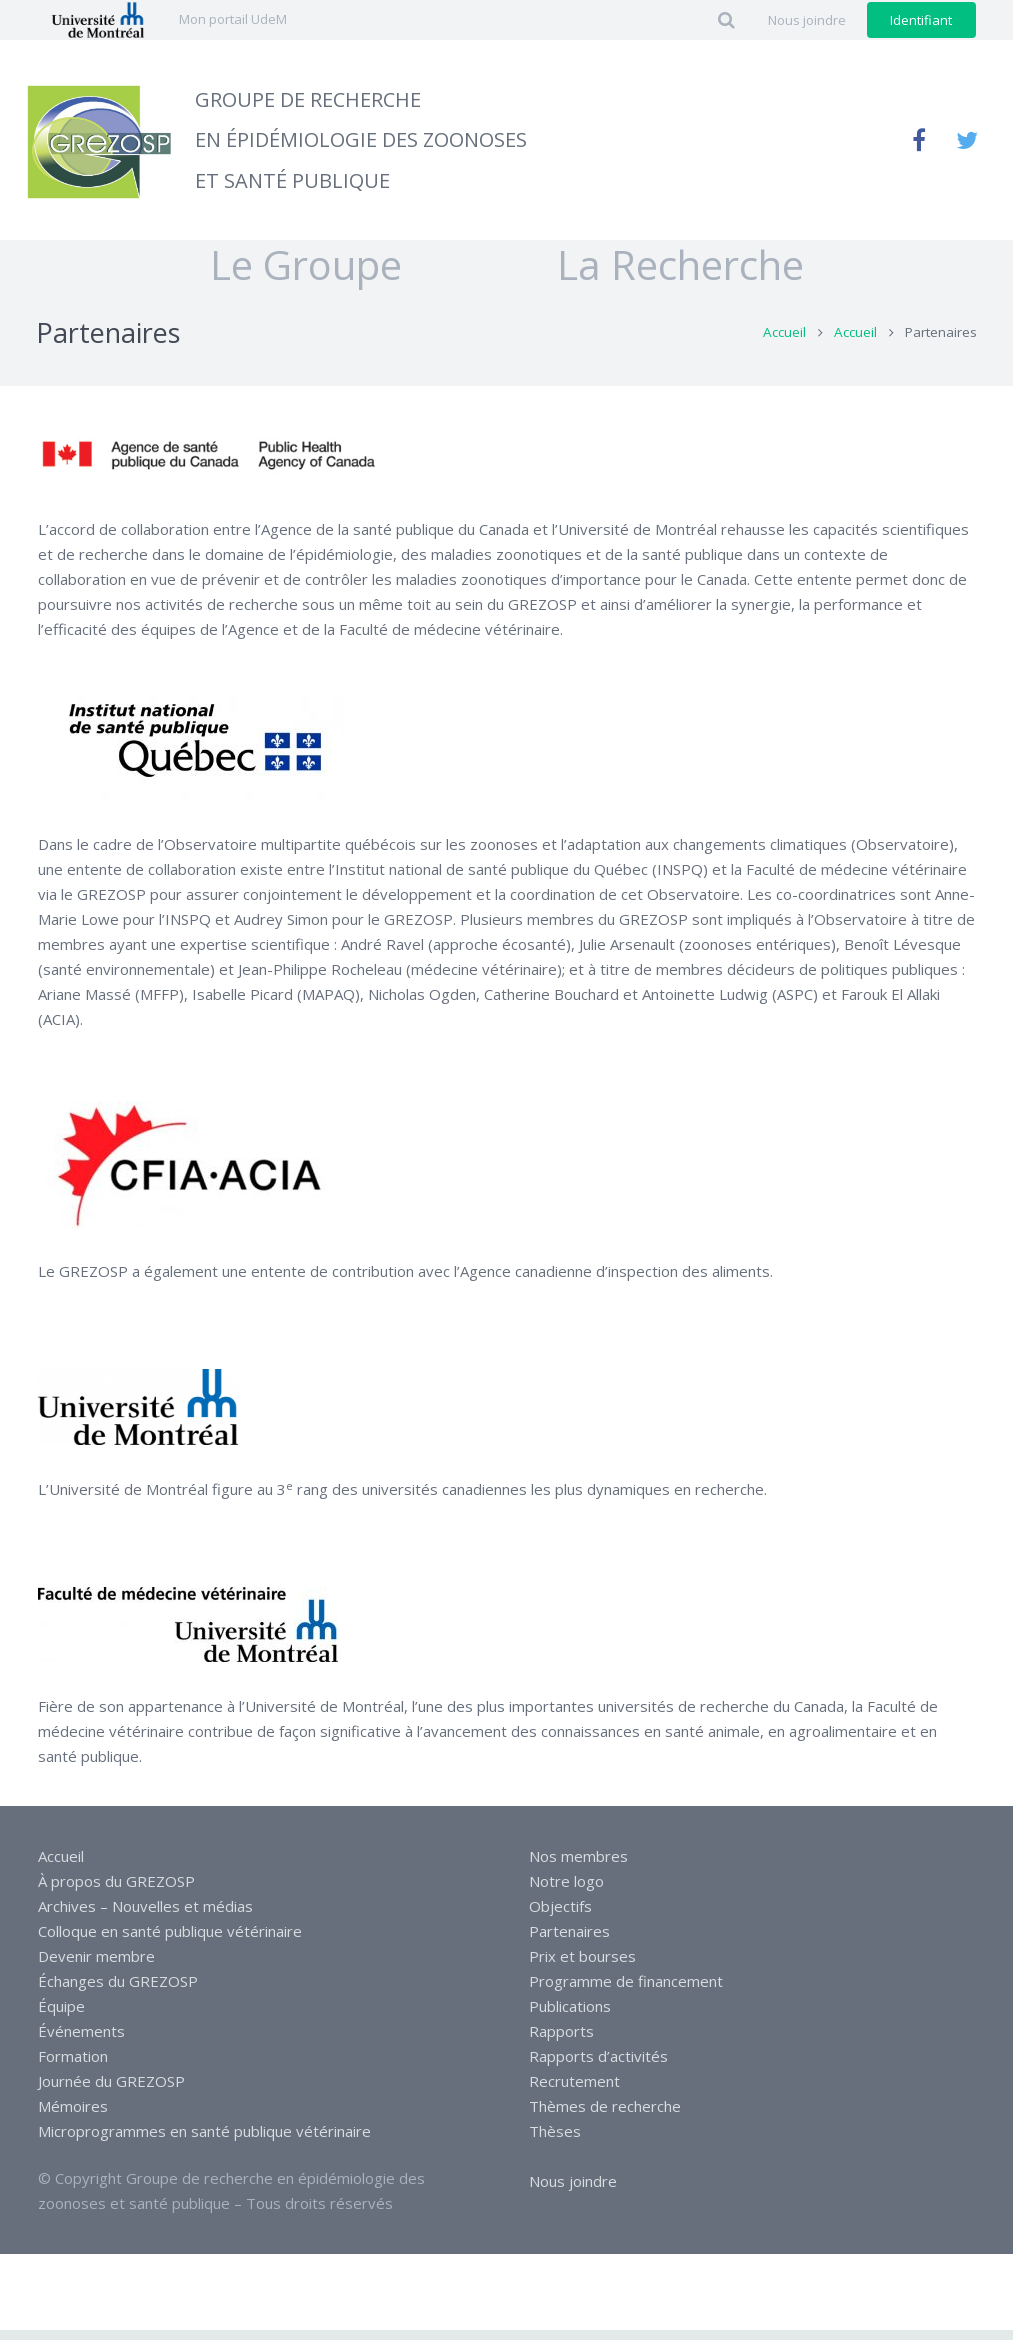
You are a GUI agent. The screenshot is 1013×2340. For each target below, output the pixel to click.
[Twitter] (967, 140)
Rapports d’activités (598, 2066)
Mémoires (73, 2116)
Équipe (61, 2016)
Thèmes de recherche (605, 2116)
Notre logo (566, 1891)
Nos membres (578, 1866)
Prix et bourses (582, 1966)
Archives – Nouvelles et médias (145, 1916)
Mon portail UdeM (233, 19)
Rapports (561, 2041)
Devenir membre (96, 1966)
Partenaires (569, 1941)
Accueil (783, 343)
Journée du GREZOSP (111, 2091)
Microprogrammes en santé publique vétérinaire (204, 2141)
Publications (570, 2016)
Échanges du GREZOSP (118, 1991)
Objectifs (560, 1916)
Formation (73, 2066)
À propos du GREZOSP (116, 1891)
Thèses (555, 2141)
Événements (81, 2041)
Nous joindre (573, 2191)
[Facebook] (919, 140)
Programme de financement (626, 1991)
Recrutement (574, 2091)
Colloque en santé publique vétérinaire (170, 1941)
